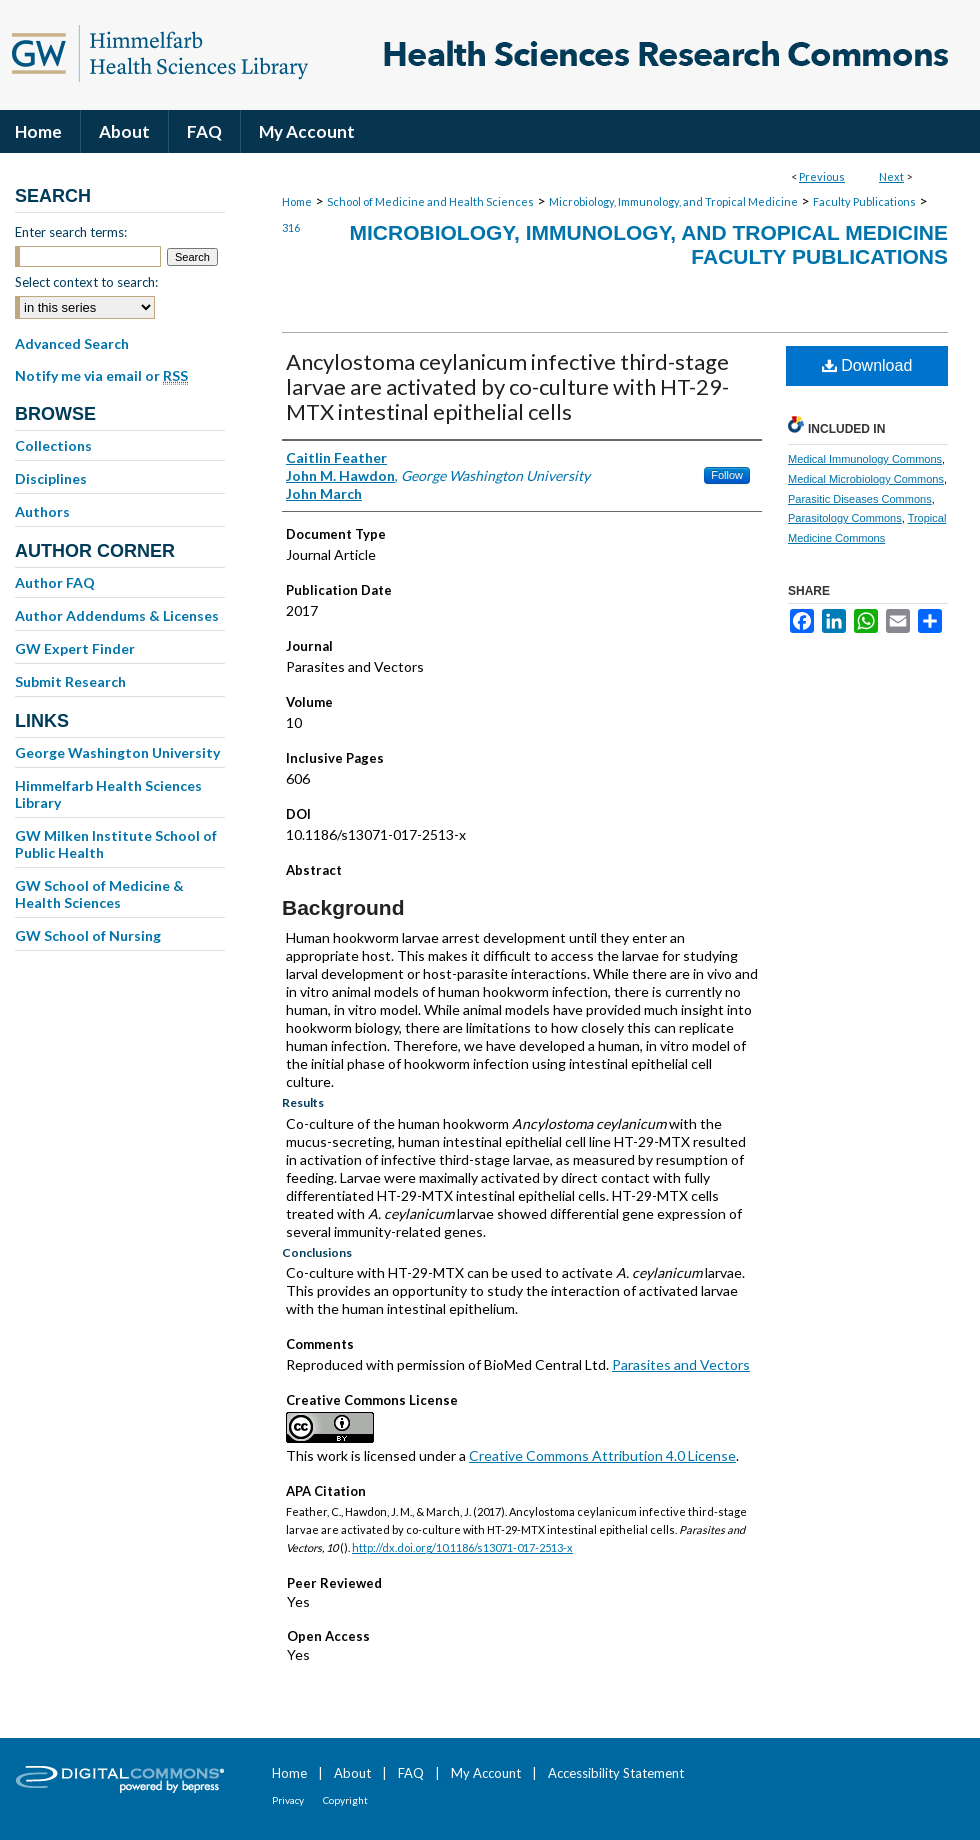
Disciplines (51, 478)
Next (891, 176)
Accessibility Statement (616, 1773)
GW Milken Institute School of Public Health (116, 844)
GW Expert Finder (75, 648)
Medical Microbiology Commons (866, 479)
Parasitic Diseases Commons (860, 499)
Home (297, 201)
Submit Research (70, 681)
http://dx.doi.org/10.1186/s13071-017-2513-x (462, 1547)
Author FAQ (55, 582)
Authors (42, 511)
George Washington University (117, 752)
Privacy (288, 1800)
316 (291, 227)
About (352, 1773)
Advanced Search (72, 343)
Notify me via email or (101, 376)
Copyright (345, 1800)
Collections (53, 445)
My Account (486, 1773)
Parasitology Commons (845, 518)
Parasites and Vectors (681, 1364)
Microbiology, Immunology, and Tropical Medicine (673, 201)
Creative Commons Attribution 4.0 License (602, 1455)
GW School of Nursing (88, 935)
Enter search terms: (71, 232)
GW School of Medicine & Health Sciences (99, 894)
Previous (822, 176)
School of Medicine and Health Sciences (430, 201)
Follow (727, 475)
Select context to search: (86, 282)
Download (867, 365)
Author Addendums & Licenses (117, 615)
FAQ (411, 1773)
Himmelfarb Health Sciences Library (108, 794)
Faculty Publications (864, 201)
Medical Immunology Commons (865, 459)
